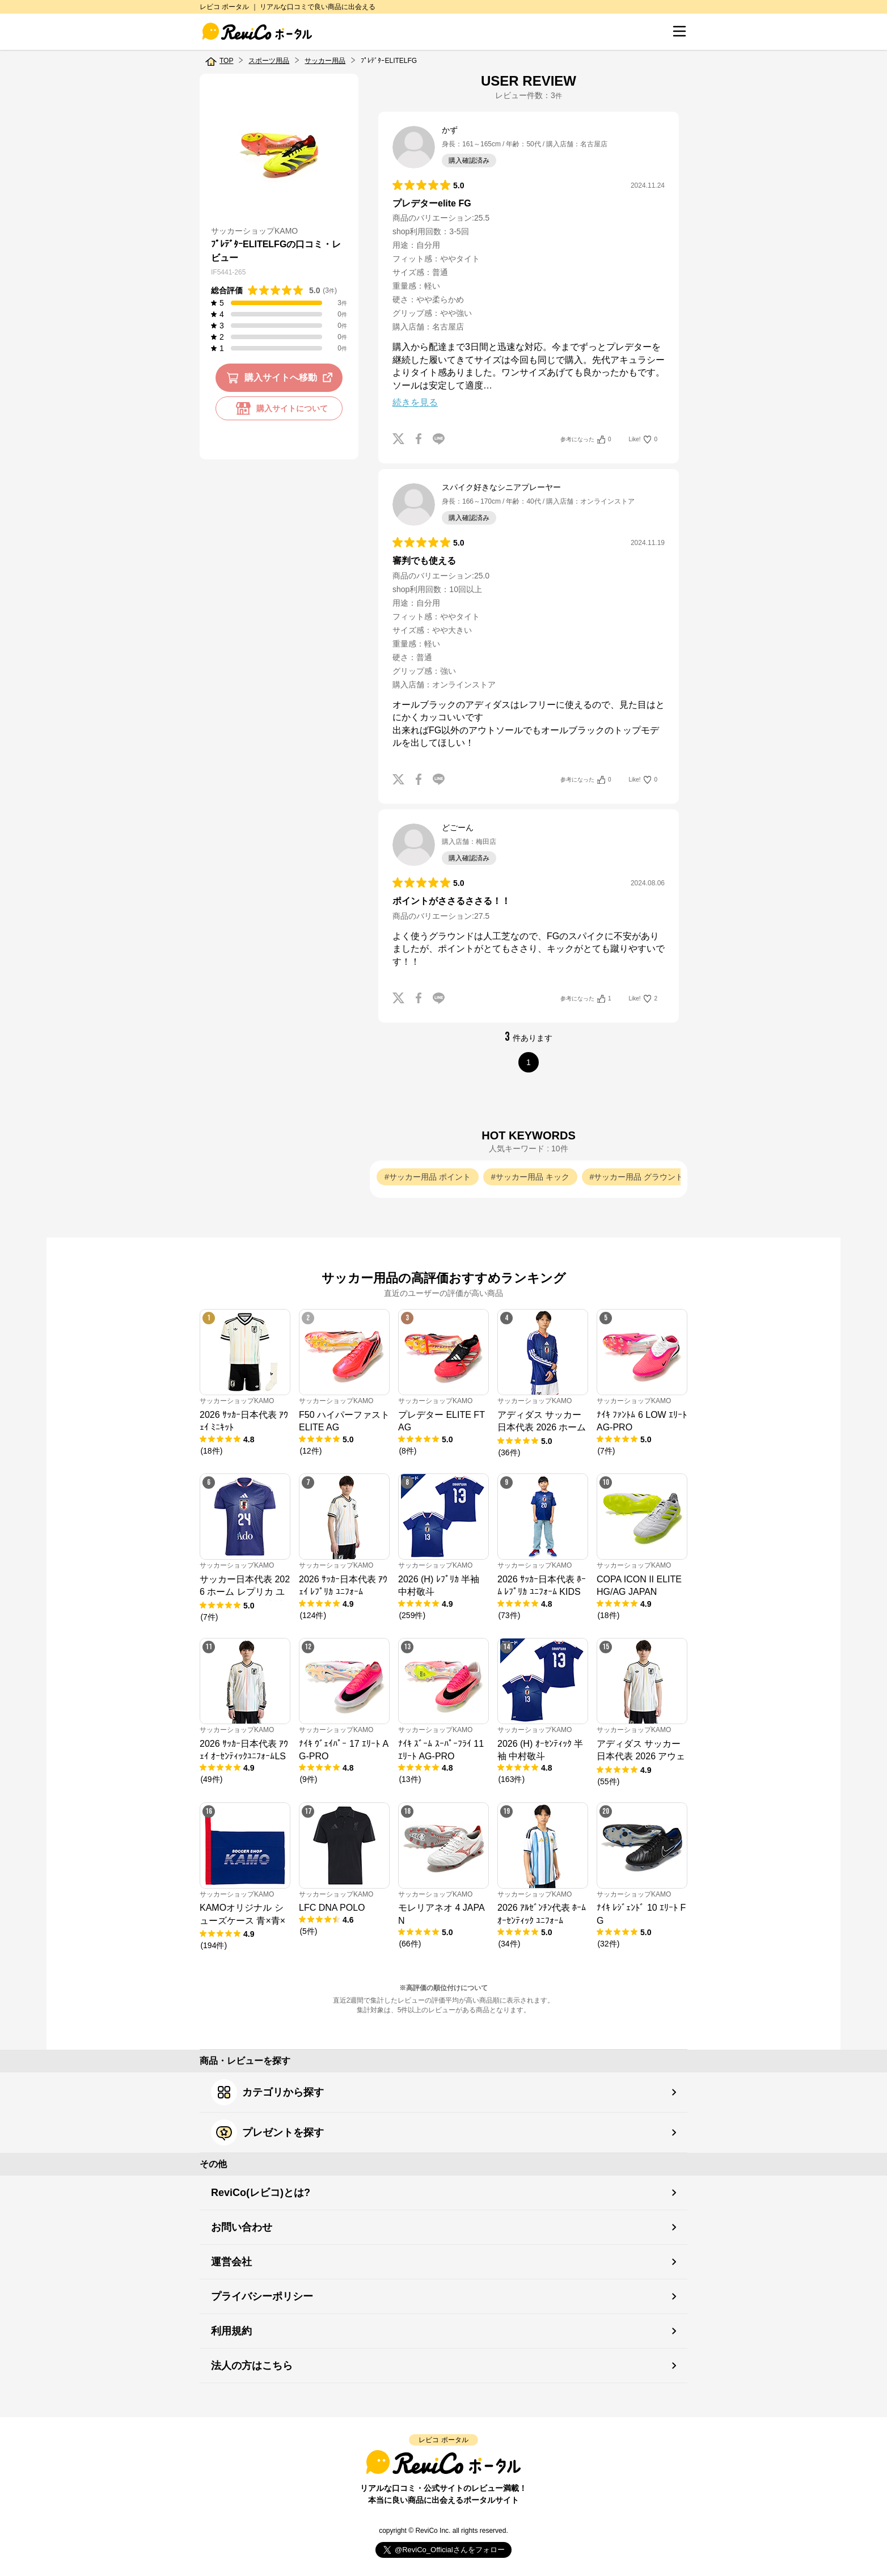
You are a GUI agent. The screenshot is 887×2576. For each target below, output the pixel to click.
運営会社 (231, 2261)
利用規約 (231, 2331)
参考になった (585, 440)
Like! (643, 440)
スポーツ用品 (268, 61)
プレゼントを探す (267, 2132)
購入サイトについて (279, 408)
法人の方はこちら (252, 2365)
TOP (226, 61)
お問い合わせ (241, 2227)
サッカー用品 (325, 61)
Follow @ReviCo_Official (444, 2550)
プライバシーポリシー (262, 2296)
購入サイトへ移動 (281, 378)
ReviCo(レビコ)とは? (260, 2192)
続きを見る (415, 402)
